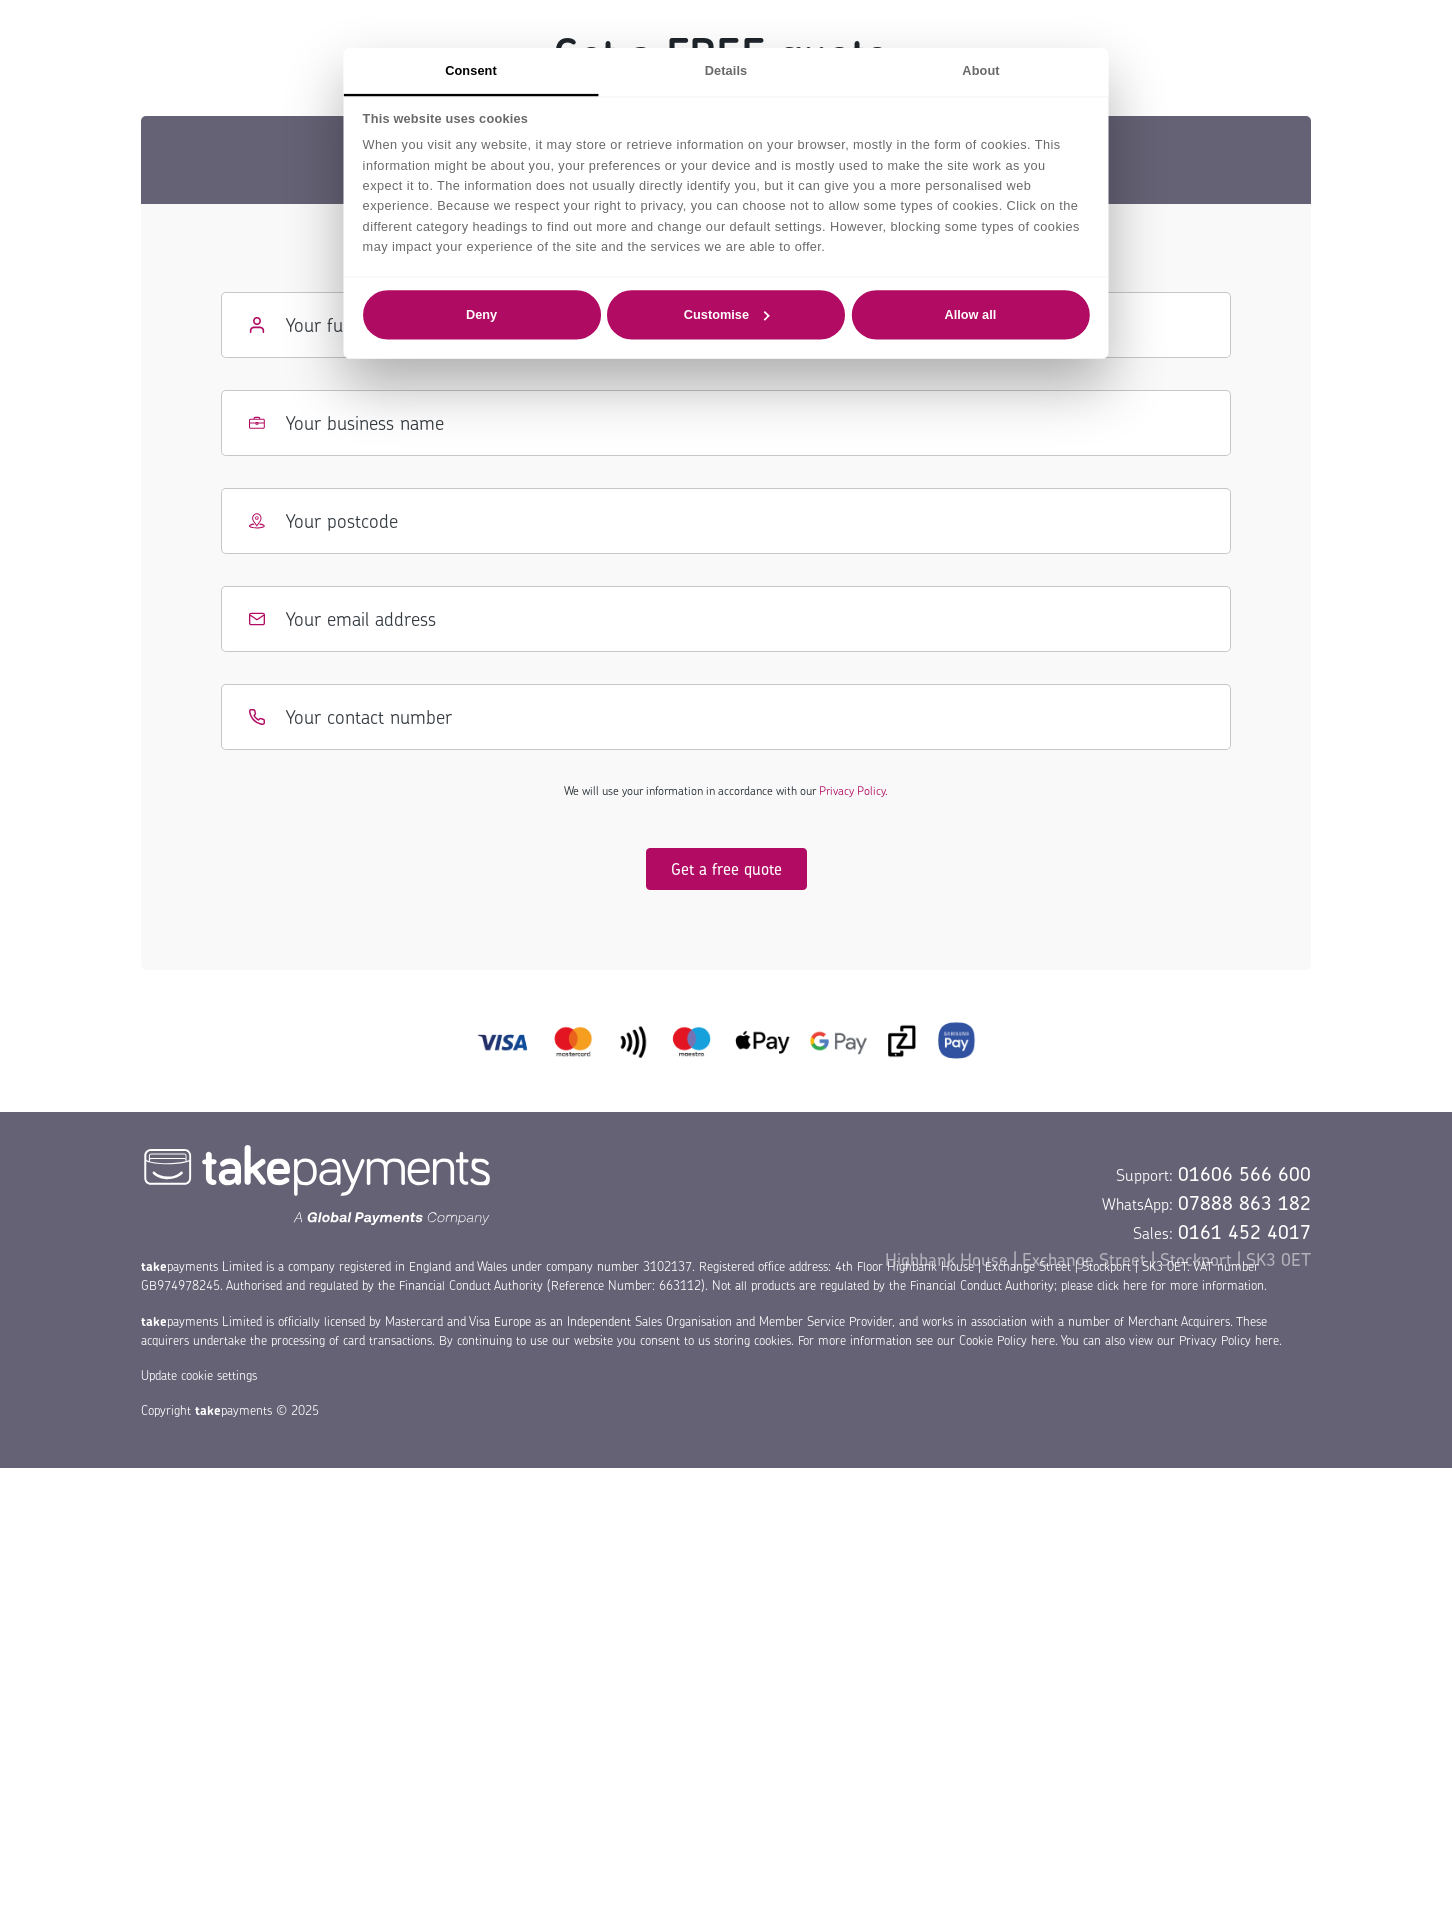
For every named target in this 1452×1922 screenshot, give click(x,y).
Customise (727, 314)
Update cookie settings (199, 1375)
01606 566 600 (1244, 1174)
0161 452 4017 (1244, 1232)
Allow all (971, 314)
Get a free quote (726, 869)
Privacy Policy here (1229, 1340)
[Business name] (726, 423)
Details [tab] (726, 70)
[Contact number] (726, 717)
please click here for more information (1162, 1285)
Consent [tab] (471, 70)
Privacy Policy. (853, 790)
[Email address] (726, 619)
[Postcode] (726, 521)
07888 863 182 (1244, 1203)
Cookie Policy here (1007, 1340)
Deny (481, 314)
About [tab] (980, 70)
